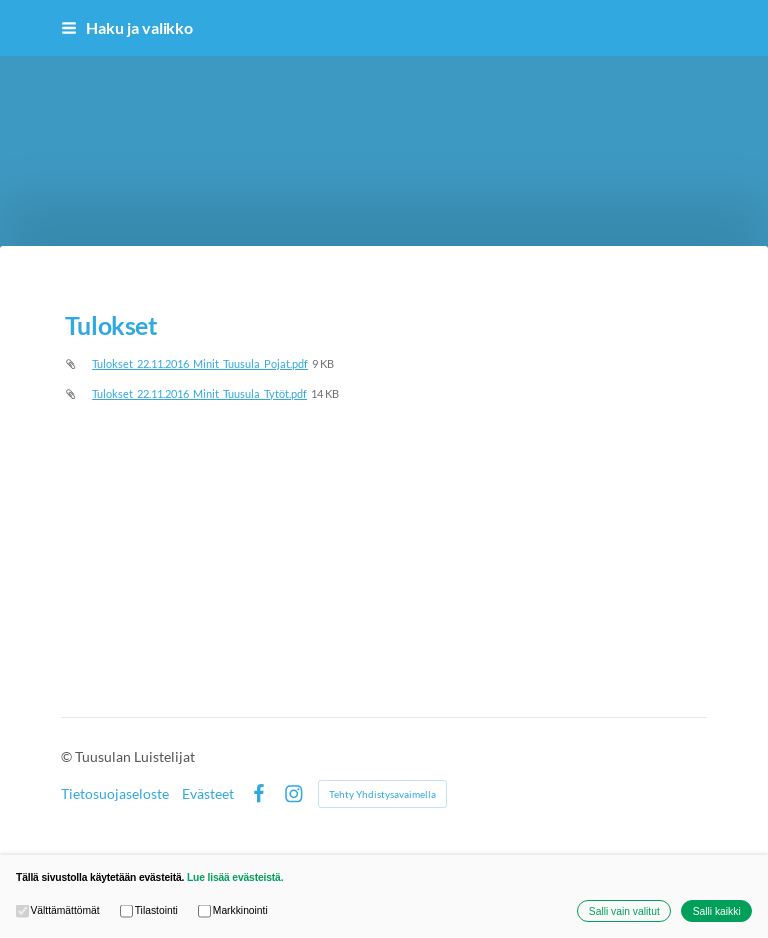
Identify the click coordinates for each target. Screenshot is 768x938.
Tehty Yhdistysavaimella (382, 794)
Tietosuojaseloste (115, 794)
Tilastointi (149, 911)
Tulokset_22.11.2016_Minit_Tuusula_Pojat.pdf (200, 363)
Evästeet (208, 794)
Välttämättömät (58, 911)
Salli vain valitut (624, 911)
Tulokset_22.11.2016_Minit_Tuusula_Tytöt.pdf (199, 393)
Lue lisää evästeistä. (235, 877)
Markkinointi (232, 911)
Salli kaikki (717, 911)
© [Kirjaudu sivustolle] (68, 756)
